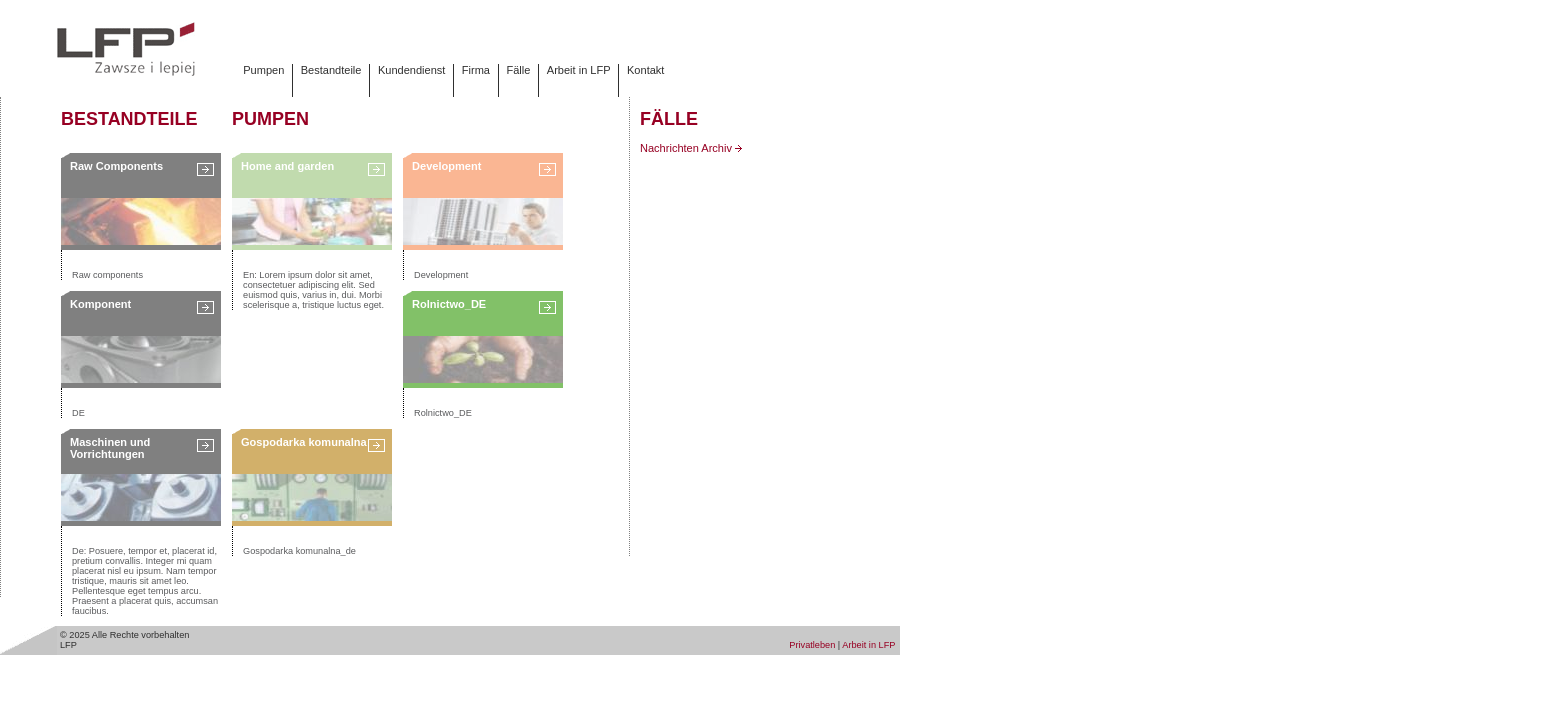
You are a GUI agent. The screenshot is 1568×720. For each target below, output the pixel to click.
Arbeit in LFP (579, 70)
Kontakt (645, 70)
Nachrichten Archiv (691, 148)
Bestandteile (331, 70)
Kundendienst (411, 70)
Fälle (518, 70)
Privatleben (812, 645)
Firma (476, 70)
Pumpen (263, 70)
